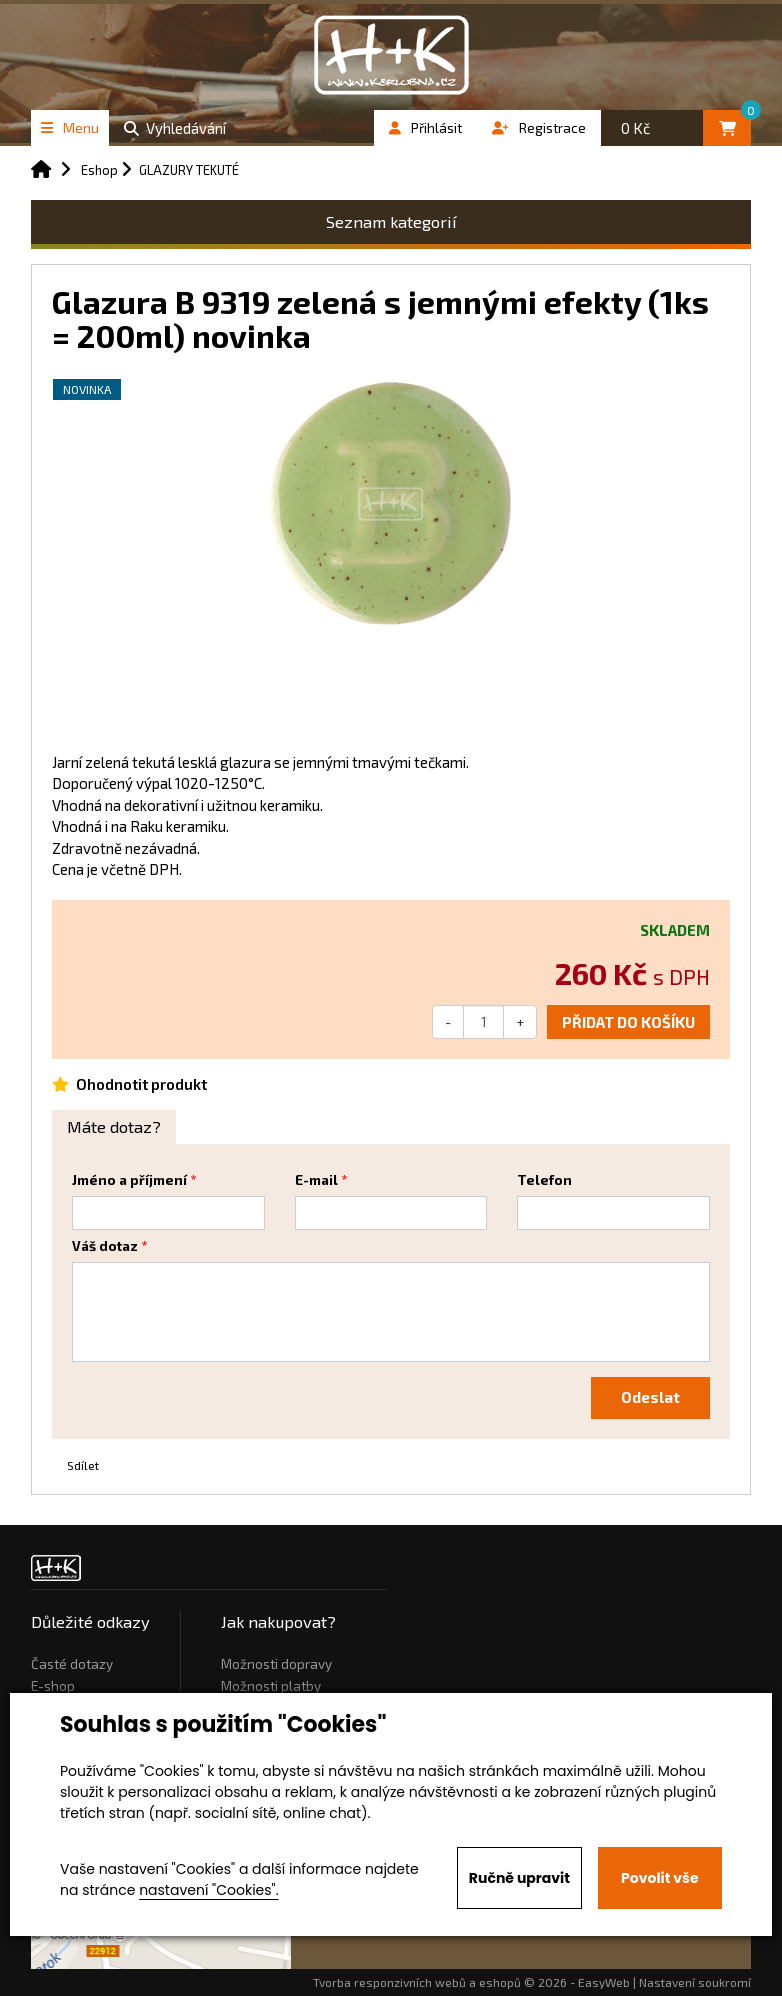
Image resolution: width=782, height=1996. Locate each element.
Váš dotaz (105, 1246)
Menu (70, 127)
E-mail (316, 1180)
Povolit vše (659, 1878)
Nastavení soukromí (695, 1982)
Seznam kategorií (391, 221)
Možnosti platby (271, 1686)
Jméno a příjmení (129, 1180)
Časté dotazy (72, 1664)
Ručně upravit (519, 1878)
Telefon (544, 1180)
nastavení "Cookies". (208, 1890)
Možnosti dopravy (276, 1664)
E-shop (53, 1686)
